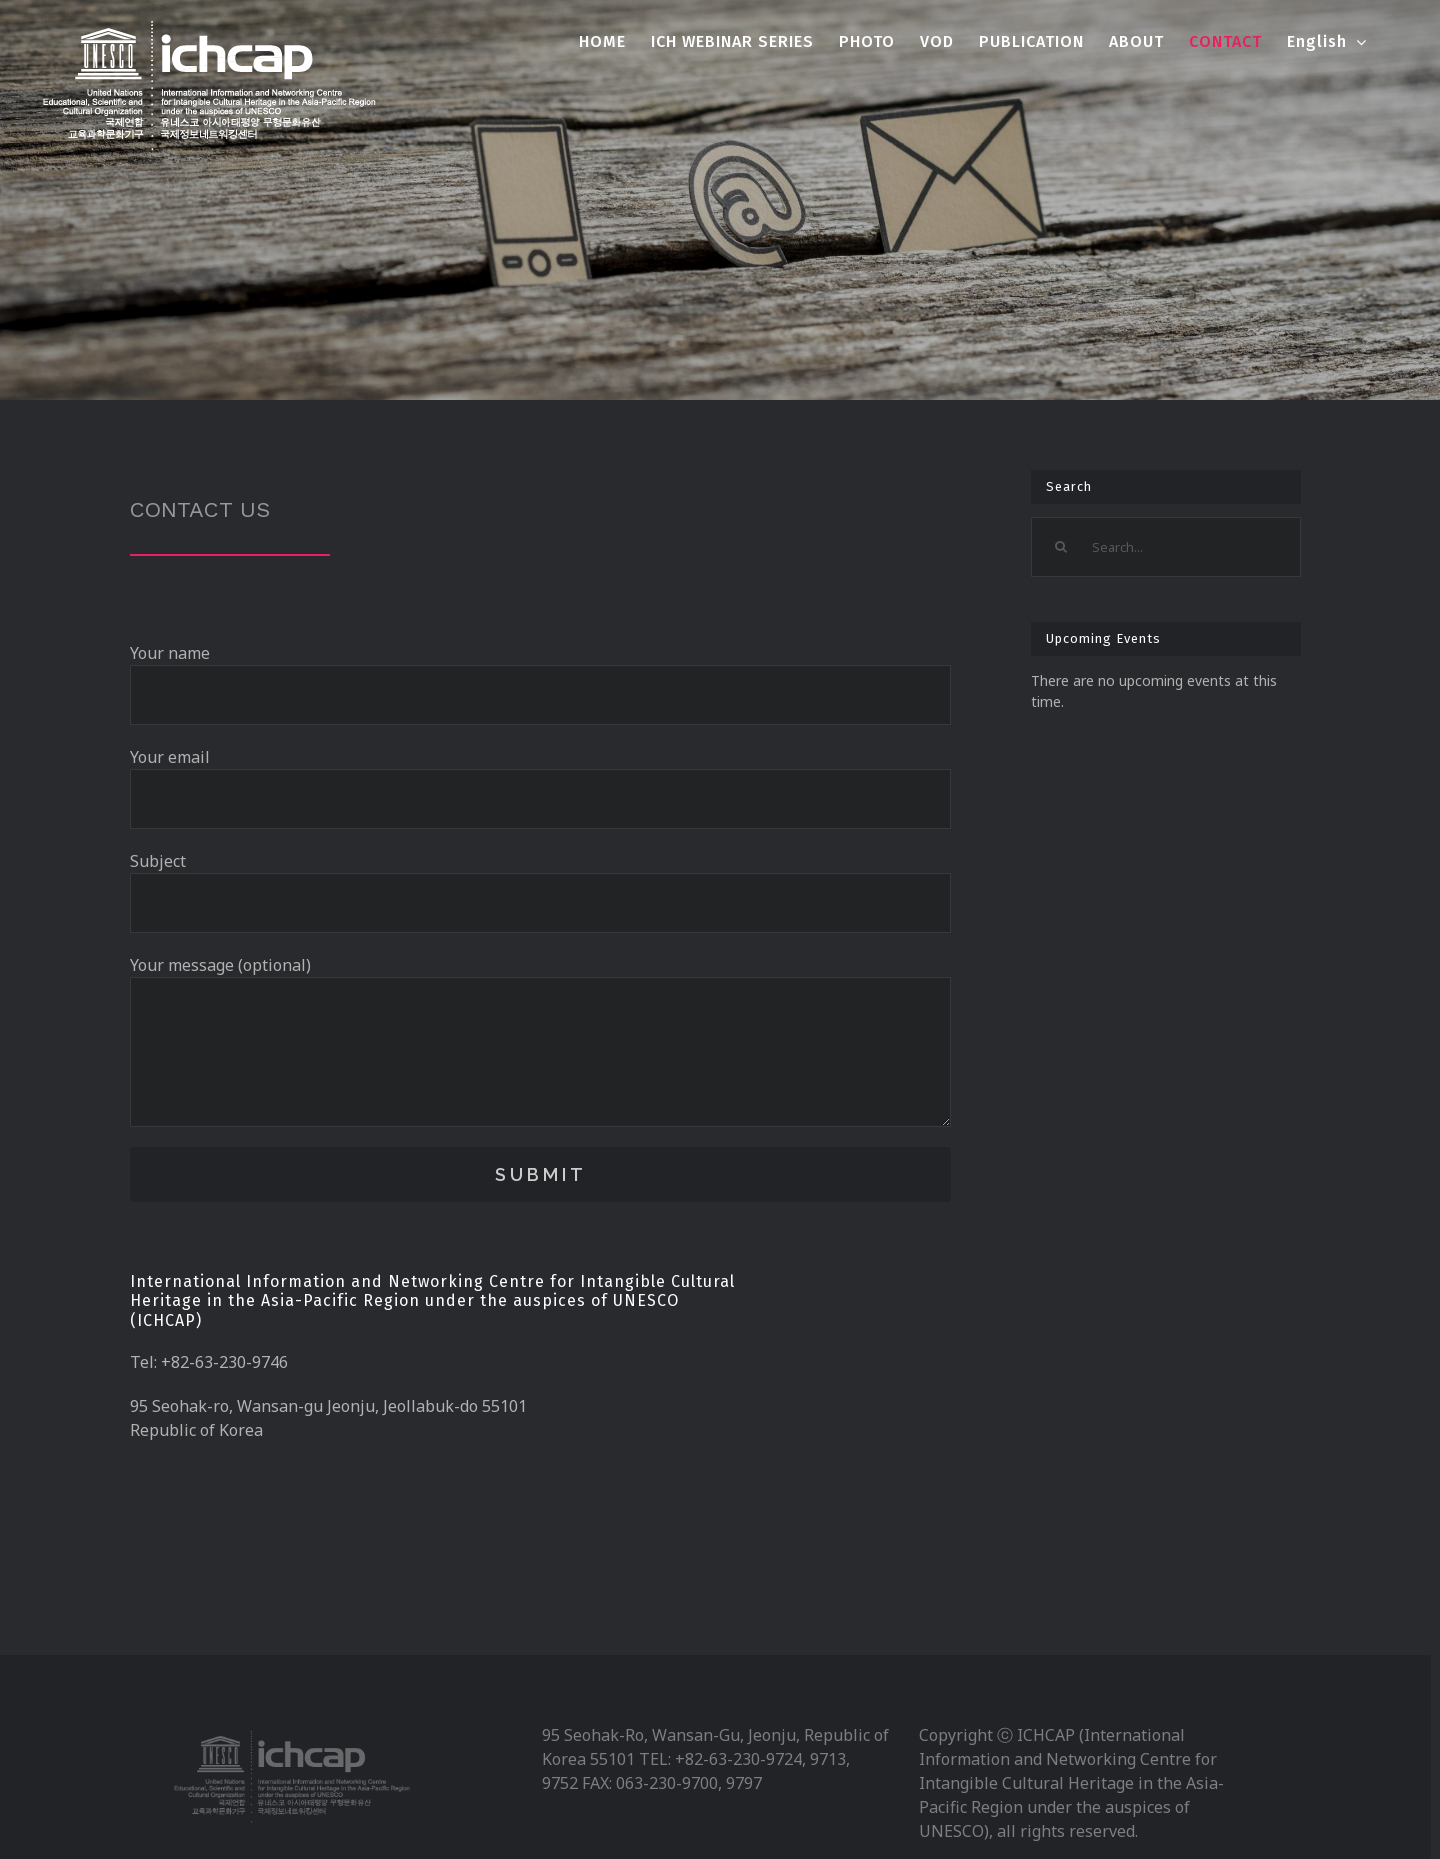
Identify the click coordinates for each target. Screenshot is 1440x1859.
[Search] (1061, 547)
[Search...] (1165, 547)
